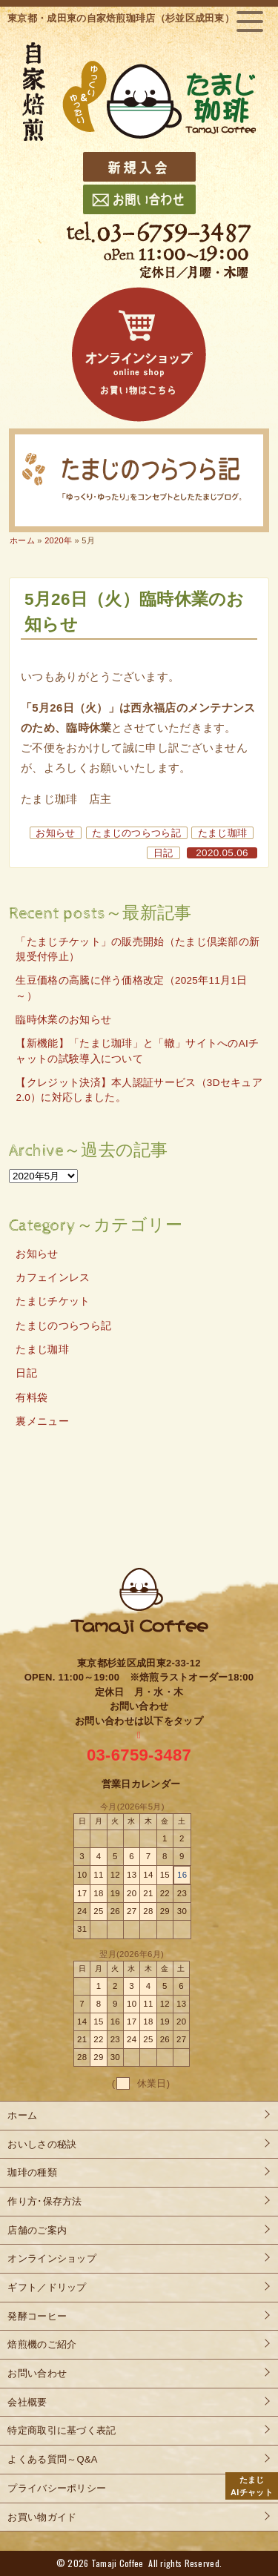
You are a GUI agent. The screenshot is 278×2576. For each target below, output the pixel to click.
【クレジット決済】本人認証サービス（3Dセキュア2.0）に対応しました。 (139, 1090)
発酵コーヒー (37, 2316)
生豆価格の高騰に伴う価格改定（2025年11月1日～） (131, 988)
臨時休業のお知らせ (63, 1019)
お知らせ (55, 832)
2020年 (58, 540)
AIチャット (251, 2485)
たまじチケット (53, 1301)
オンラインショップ (51, 2258)
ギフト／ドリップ (46, 2287)
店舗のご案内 (37, 2230)
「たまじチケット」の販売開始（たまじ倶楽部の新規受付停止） (137, 949)
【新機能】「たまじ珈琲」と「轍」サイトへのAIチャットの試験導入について (137, 1051)
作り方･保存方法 (44, 2201)
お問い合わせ (37, 2373)
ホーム (22, 540)
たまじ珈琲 (223, 832)
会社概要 (27, 2402)
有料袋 (31, 1397)
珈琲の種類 (32, 2172)
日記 (163, 852)
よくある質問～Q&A (52, 2459)
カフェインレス (53, 1277)
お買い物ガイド (41, 2517)
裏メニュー (42, 1421)
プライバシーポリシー (56, 2488)
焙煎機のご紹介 (41, 2344)
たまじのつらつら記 (136, 832)
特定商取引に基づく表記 (61, 2430)
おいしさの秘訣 (41, 2144)
